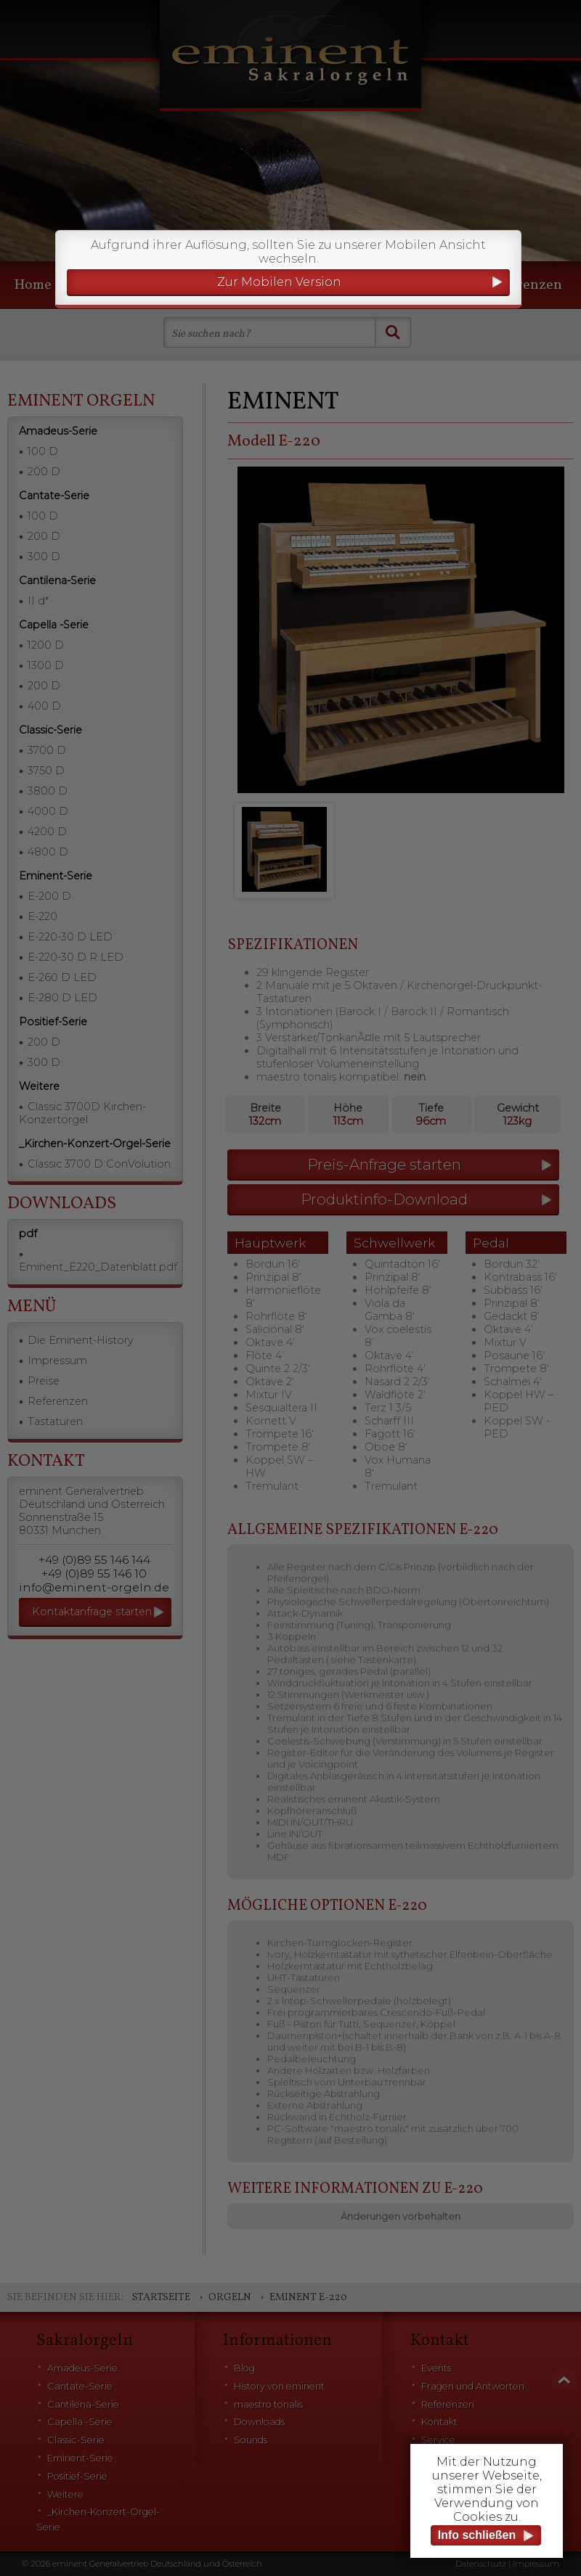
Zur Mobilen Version (279, 282)
